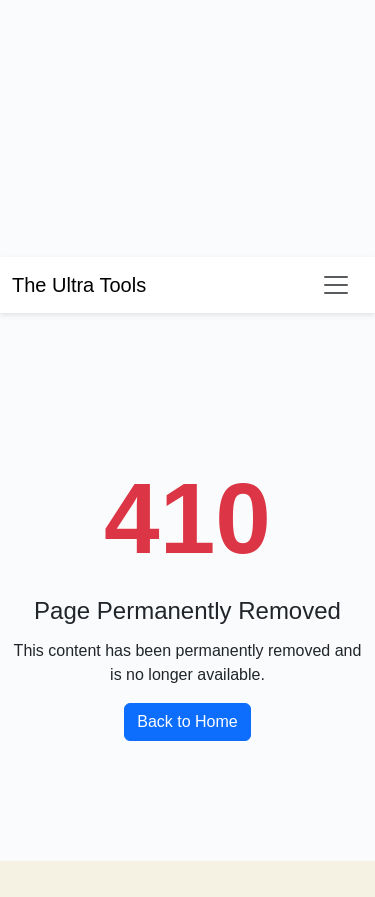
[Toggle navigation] (336, 285)
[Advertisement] (150, 125)
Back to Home (187, 721)
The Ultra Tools (79, 285)
